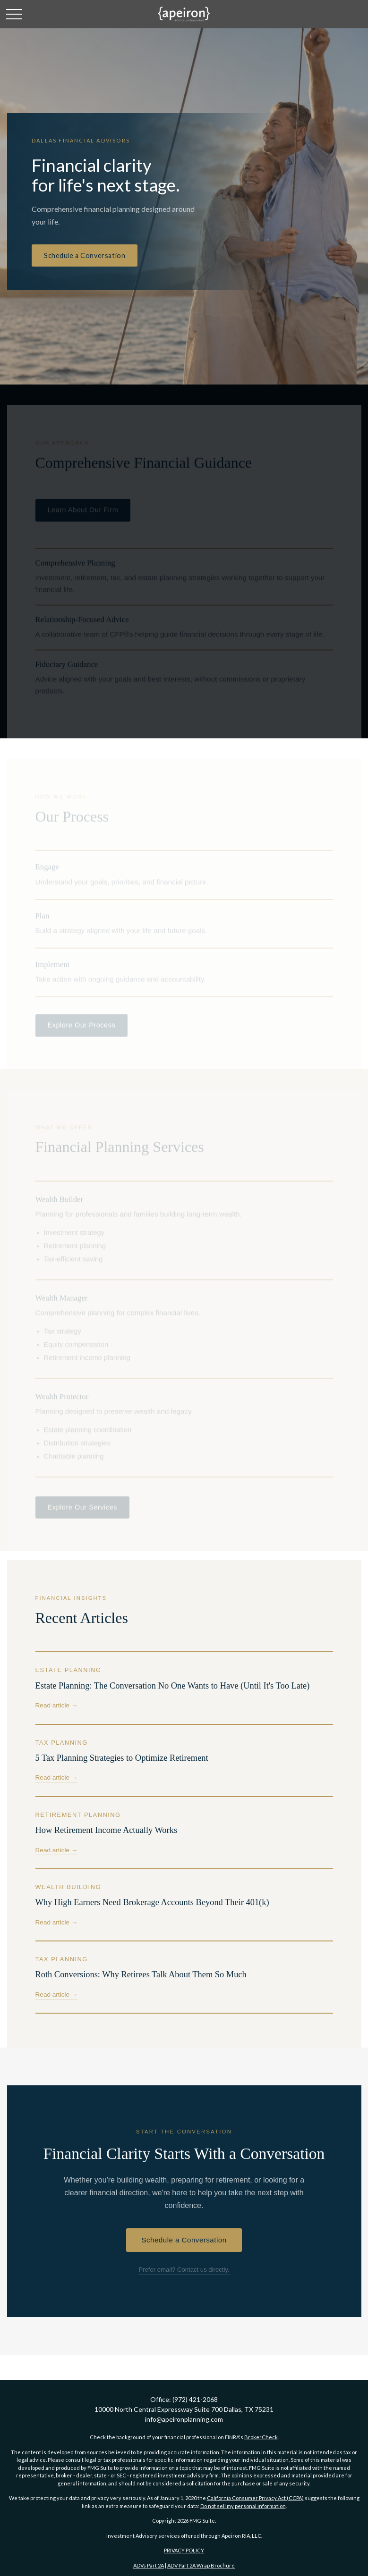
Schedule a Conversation (84, 255)
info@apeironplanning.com (184, 2419)
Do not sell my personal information (243, 2506)
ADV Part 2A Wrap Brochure (201, 2565)
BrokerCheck (261, 2437)
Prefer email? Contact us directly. (183, 2269)
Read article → (56, 1705)
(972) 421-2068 (195, 2399)
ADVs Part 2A (148, 2565)
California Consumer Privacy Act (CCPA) (255, 2498)
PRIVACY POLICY (184, 2550)
